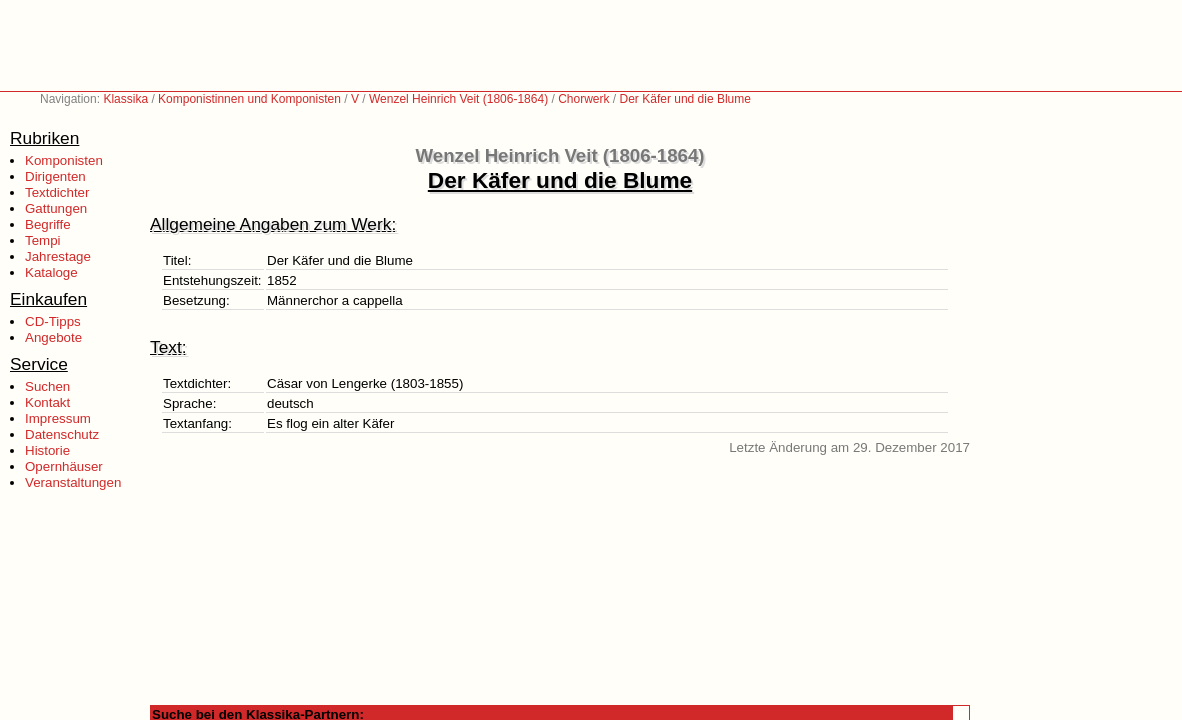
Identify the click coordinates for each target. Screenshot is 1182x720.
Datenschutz (62, 434)
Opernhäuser (64, 466)
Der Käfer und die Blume (685, 99)
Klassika (125, 99)
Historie (47, 450)
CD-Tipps (53, 321)
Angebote (53, 337)
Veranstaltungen (73, 482)
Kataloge (51, 272)
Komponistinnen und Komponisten (249, 99)
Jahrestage (58, 256)
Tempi (43, 240)
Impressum (58, 418)
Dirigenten (55, 176)
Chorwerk (583, 99)
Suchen (47, 386)
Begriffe (48, 224)
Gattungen (56, 208)
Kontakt (47, 402)
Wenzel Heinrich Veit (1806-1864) (458, 99)
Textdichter (57, 192)
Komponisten (64, 160)
